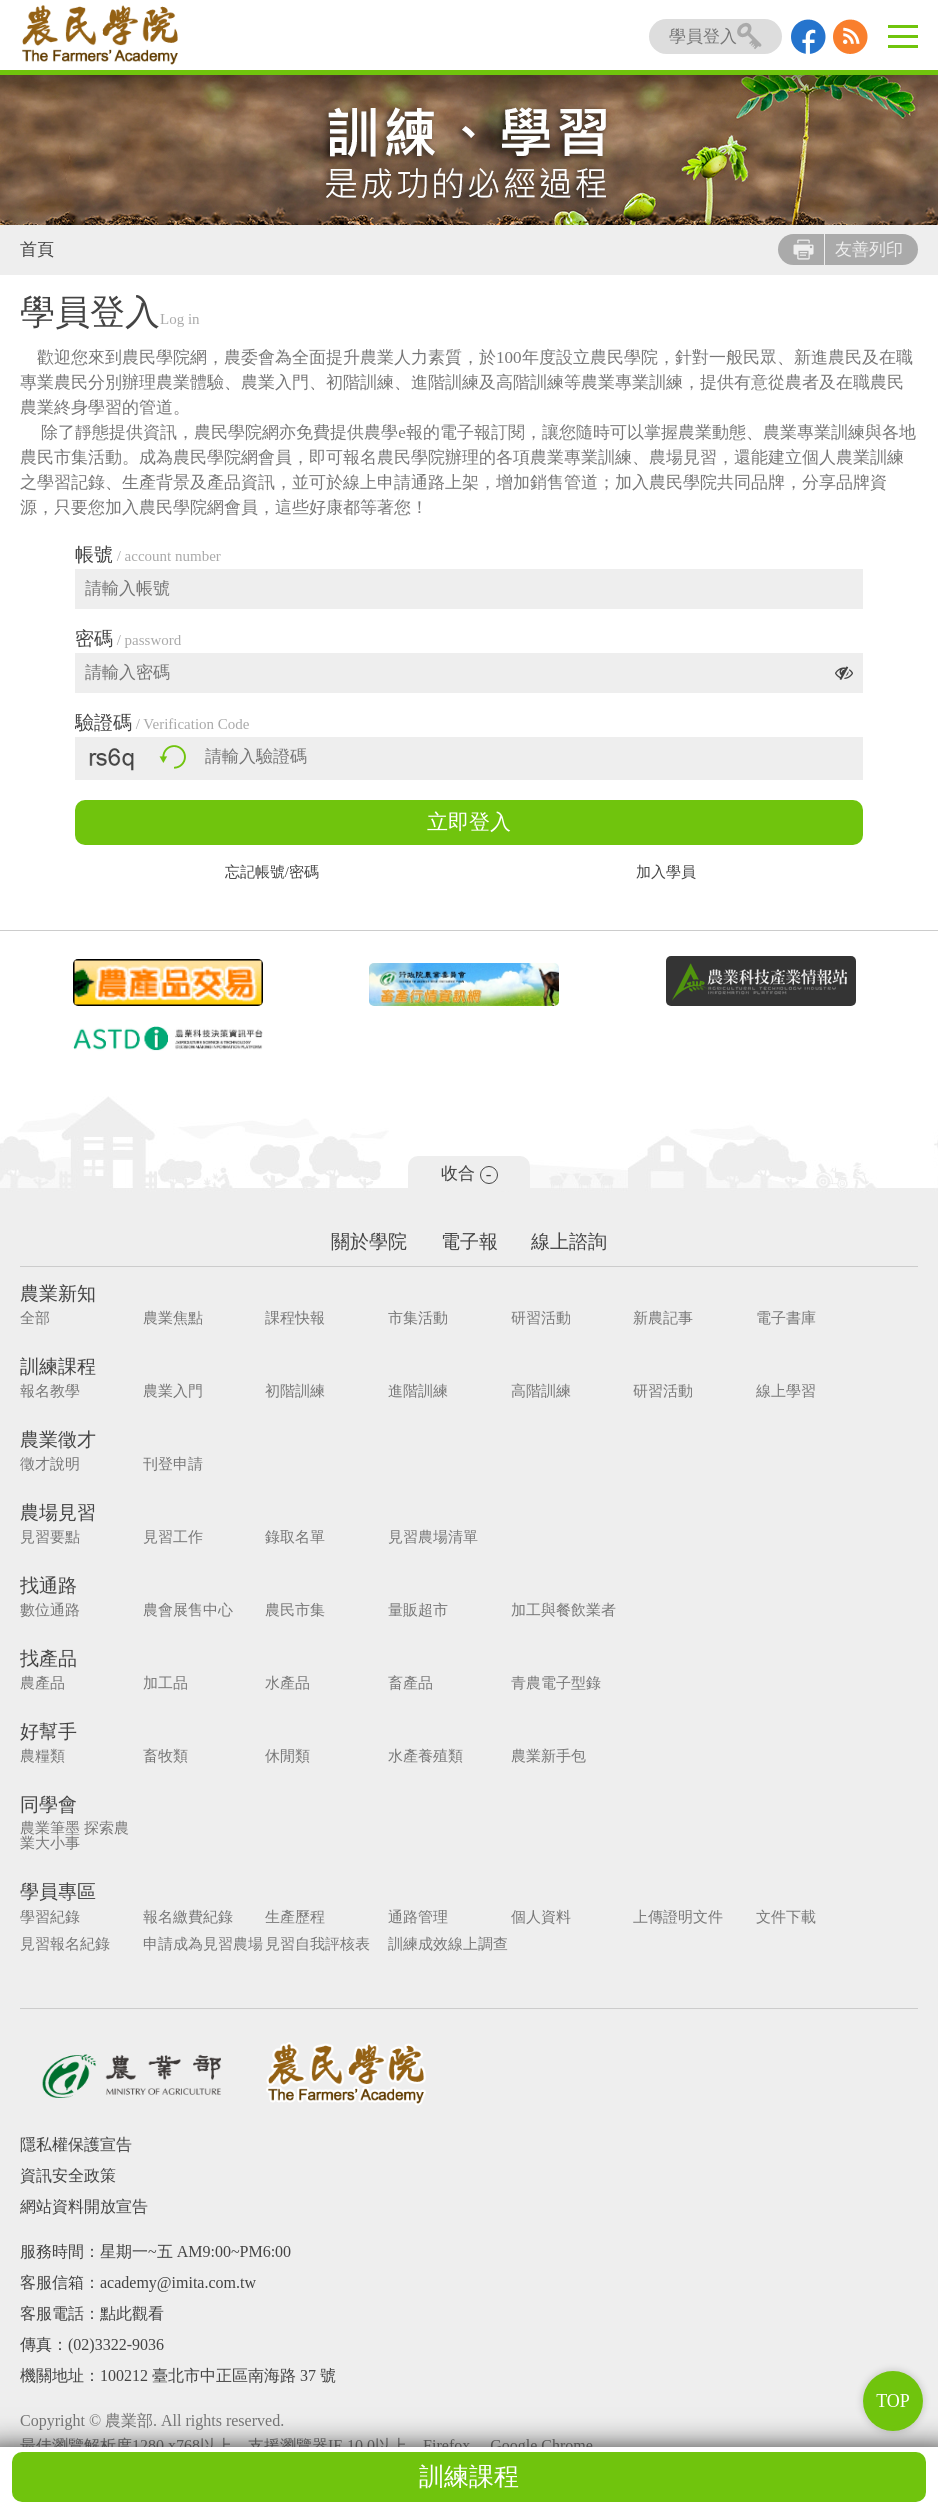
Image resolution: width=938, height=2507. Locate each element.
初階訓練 (290, 1391)
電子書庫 (770, 1318)
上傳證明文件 (665, 1916)
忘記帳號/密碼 (272, 872)
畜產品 (402, 1683)
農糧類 (42, 1756)
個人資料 (530, 1916)
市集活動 (410, 1318)
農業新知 (58, 1293)
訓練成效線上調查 (440, 1943)
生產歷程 (290, 1916)
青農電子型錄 (545, 1683)
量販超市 (410, 1610)
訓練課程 (469, 2476)
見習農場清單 (425, 1537)
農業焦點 (170, 1318)
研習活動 (530, 1318)
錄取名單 (290, 1537)
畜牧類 (162, 1756)
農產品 (42, 1683)
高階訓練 (530, 1391)
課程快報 (290, 1318)
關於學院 (369, 1241)
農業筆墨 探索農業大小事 (74, 1836)
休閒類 (282, 1756)
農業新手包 (537, 1756)
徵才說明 (50, 1464)
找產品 (48, 1658)
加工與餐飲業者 (552, 1610)
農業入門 (170, 1391)
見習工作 (170, 1537)
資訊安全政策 (68, 2174)
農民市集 (290, 1610)
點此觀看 (132, 2312)
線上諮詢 (570, 1241)
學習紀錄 (50, 1916)
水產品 (282, 1683)
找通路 (48, 1585)
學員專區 (58, 1891)
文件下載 (770, 1916)
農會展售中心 (185, 1610)
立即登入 (469, 822)
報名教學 (50, 1391)
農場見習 (58, 1512)
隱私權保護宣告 (76, 2143)
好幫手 (48, 1731)
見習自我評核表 (312, 1943)
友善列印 (848, 249)
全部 (35, 1318)
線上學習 (770, 1391)
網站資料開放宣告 (84, 2205)
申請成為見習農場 (200, 1943)
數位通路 (50, 1610)
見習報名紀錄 (65, 1943)
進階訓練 (410, 1391)
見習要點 (50, 1537)
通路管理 (410, 1916)
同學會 (48, 1804)
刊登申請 (170, 1464)
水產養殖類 (417, 1756)
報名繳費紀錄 (185, 1916)
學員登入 (715, 36)
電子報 (469, 1241)
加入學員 (666, 872)
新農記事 (650, 1318)
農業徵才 (58, 1439)
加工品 (162, 1683)
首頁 (37, 249)
